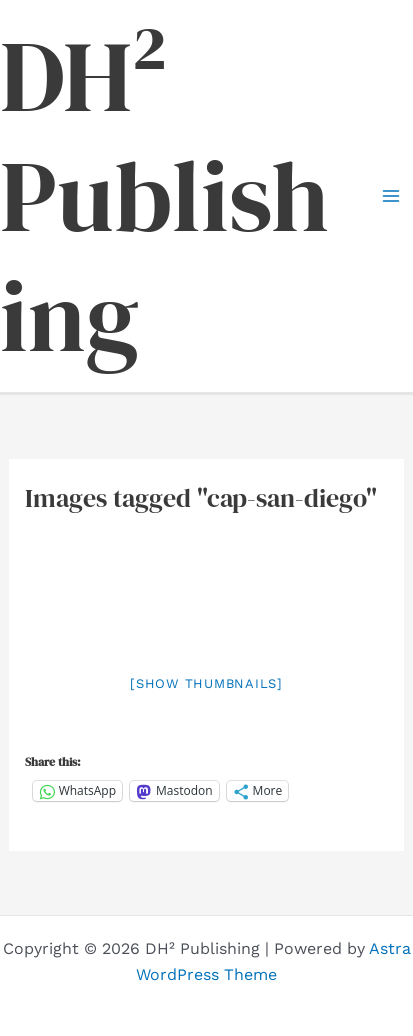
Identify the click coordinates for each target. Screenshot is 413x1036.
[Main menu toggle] (391, 196)
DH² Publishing (164, 196)
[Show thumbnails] (206, 683)
